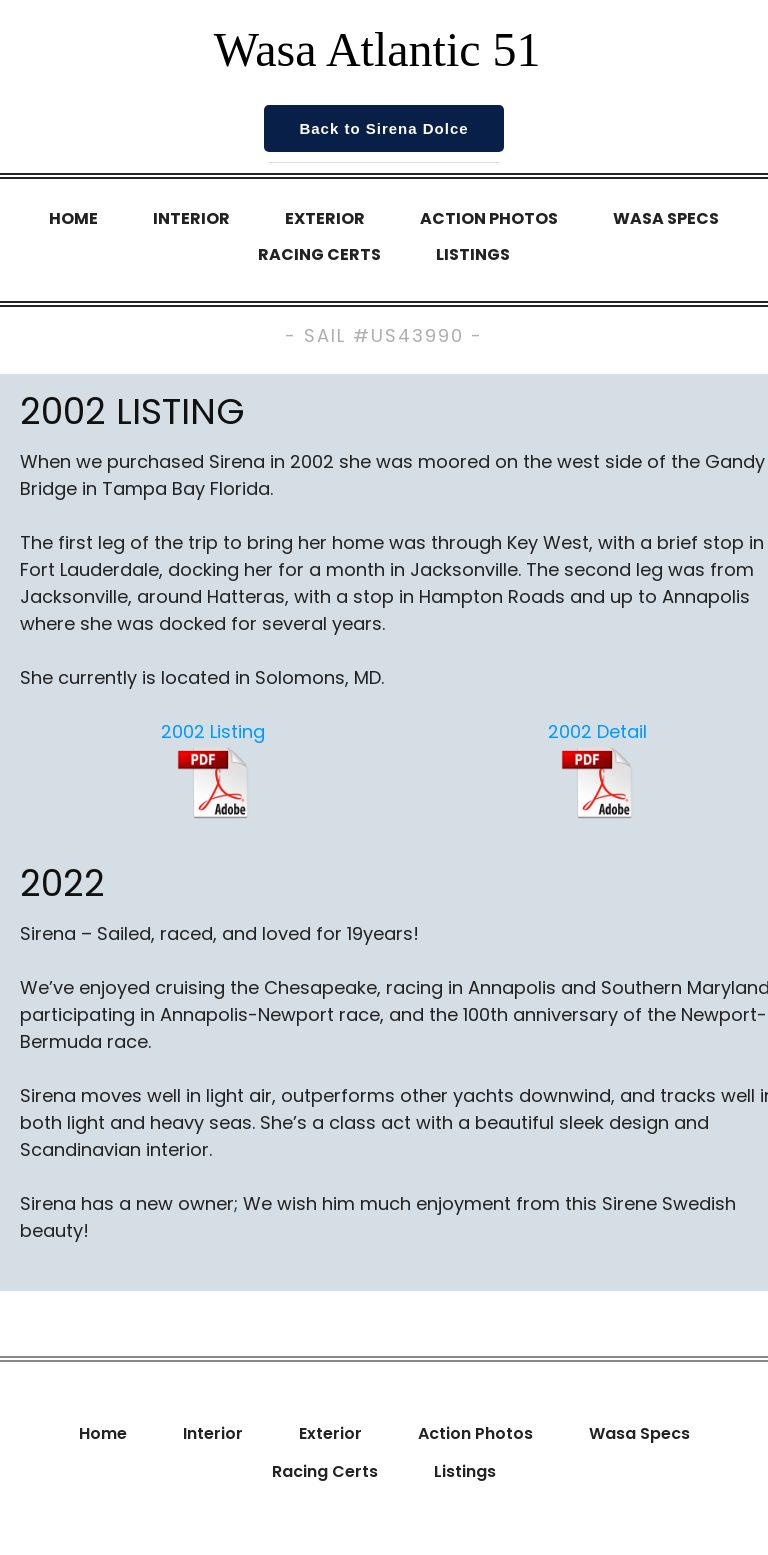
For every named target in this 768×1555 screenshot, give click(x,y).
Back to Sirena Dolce (383, 128)
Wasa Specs (666, 218)
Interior (191, 218)
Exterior (325, 218)
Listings (473, 254)
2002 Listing (213, 731)
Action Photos (489, 218)
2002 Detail (597, 731)
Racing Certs (319, 254)
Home (73, 218)
